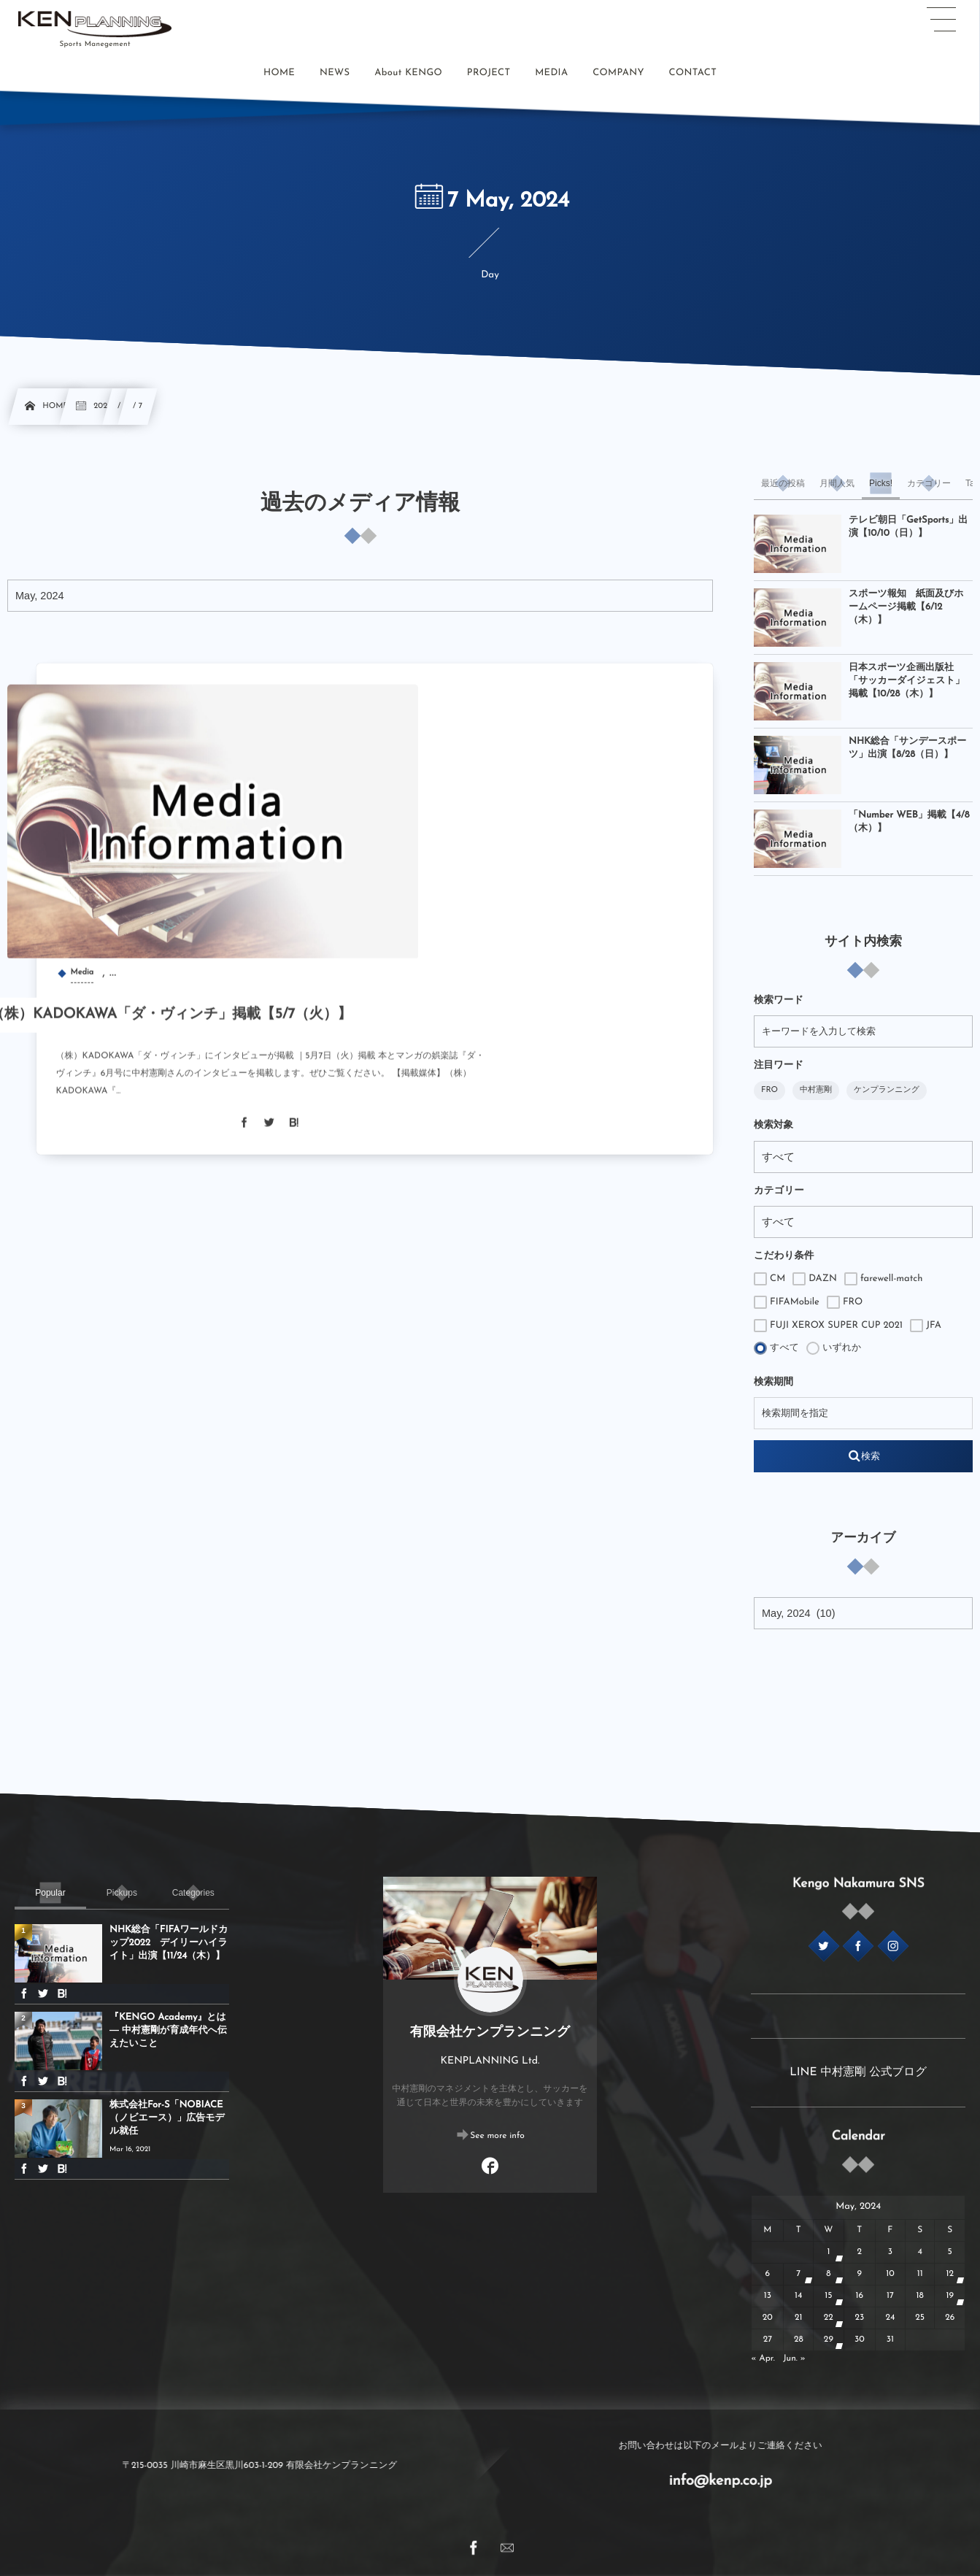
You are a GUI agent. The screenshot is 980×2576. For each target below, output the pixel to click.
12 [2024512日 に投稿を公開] (950, 2273)
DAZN (814, 1278)
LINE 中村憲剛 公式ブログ (858, 2072)
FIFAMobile (786, 1302)
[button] (941, 19)
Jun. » (794, 2358)
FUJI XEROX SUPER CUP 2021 (828, 1325)
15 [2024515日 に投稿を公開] (828, 2295)
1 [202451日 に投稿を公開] (828, 2252)
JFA (925, 1325)
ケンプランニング (886, 1090)
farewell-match (883, 1278)
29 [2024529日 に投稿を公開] (828, 2339)
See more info (497, 2136)
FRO (769, 1090)
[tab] (783, 483)
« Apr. (763, 2358)
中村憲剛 (816, 1090)
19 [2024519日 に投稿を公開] (950, 2295)
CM (769, 1278)
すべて (776, 1348)
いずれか (833, 1348)
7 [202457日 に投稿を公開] (798, 2273)
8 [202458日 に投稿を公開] (828, 2273)
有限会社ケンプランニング (490, 2032)
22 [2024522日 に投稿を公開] (828, 2317)
